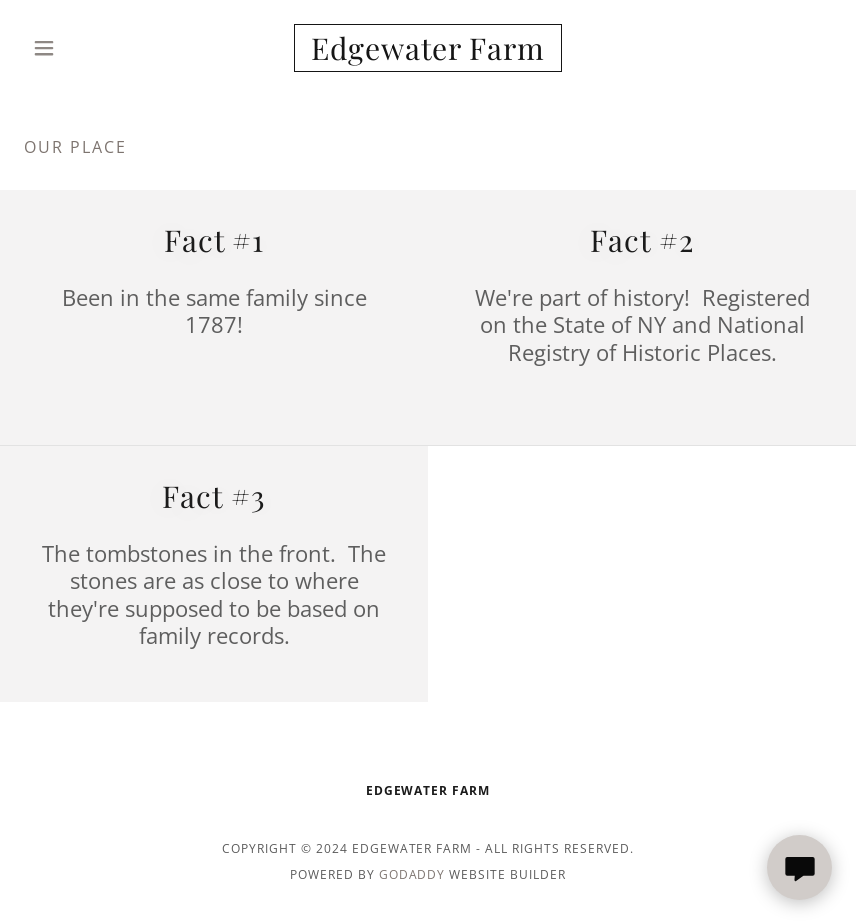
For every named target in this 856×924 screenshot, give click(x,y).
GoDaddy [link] (412, 874)
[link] (428, 54)
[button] (84, 48)
